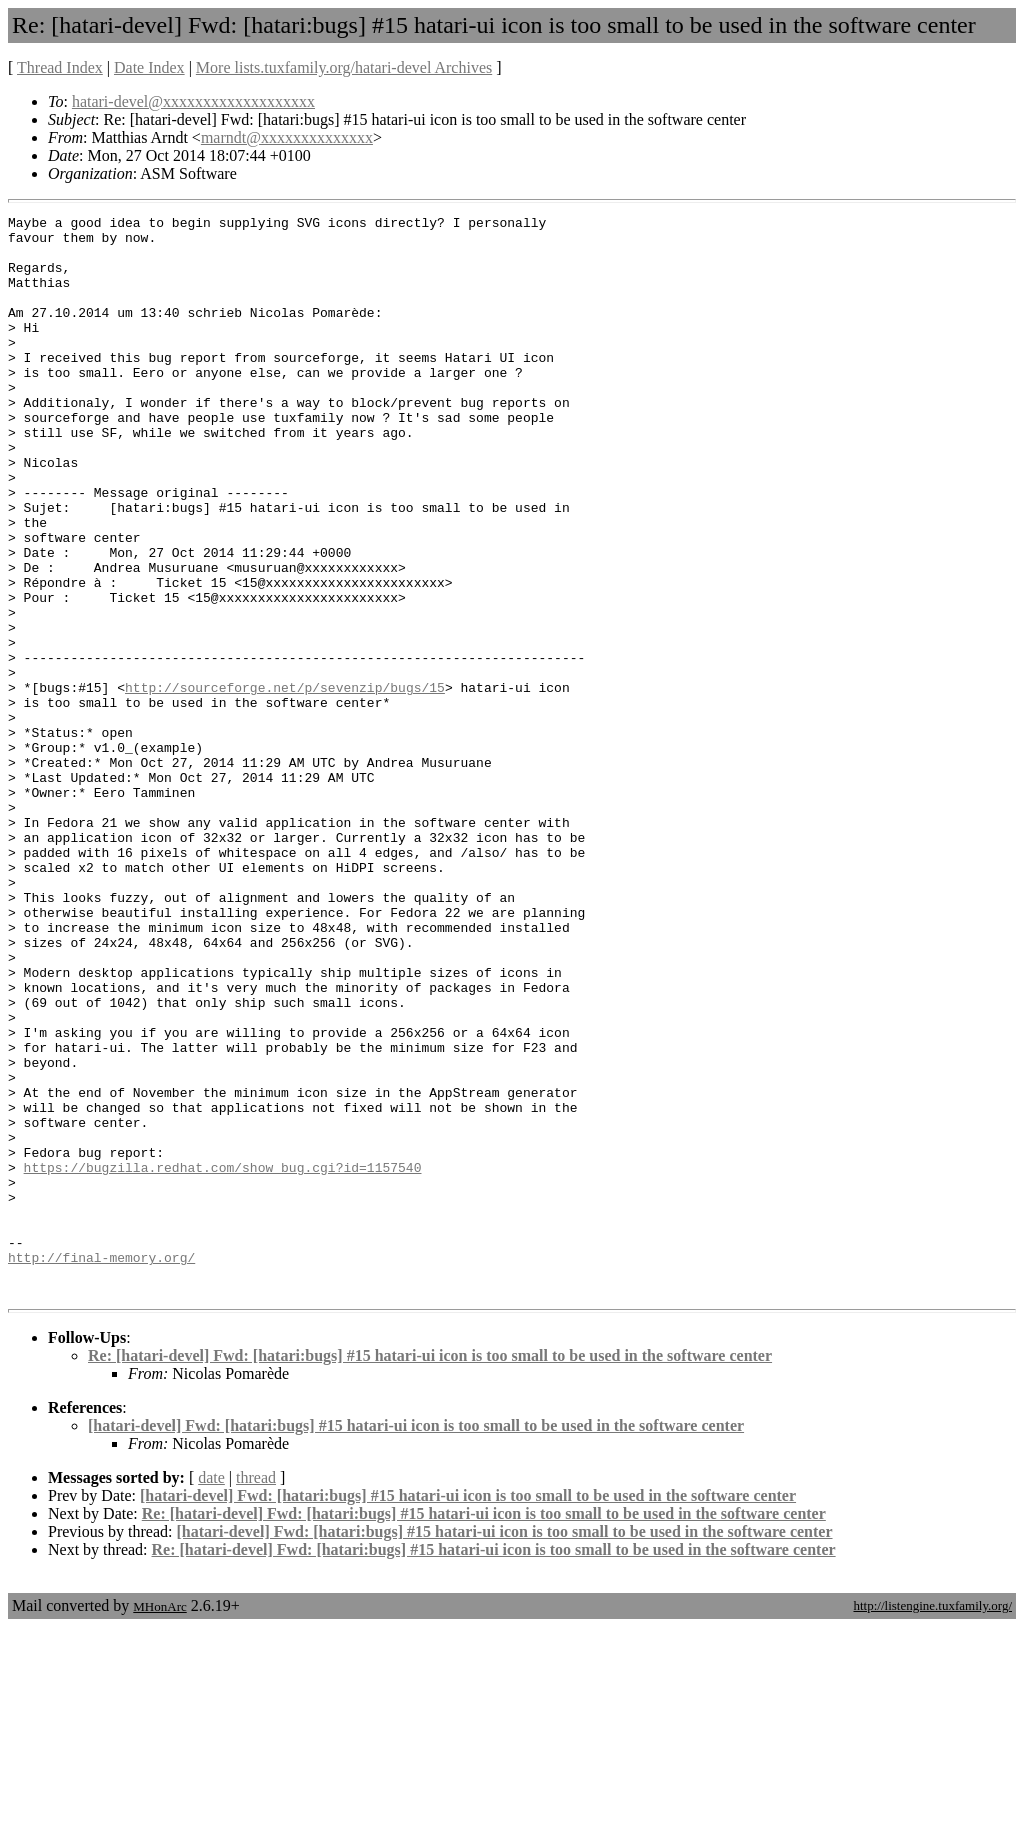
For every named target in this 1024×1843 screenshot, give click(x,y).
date (211, 1693)
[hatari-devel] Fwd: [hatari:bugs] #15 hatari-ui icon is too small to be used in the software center (416, 1641)
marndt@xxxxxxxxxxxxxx (287, 137)
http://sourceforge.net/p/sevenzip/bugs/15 (285, 783)
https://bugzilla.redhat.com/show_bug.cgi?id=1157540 (223, 1359)
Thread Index (60, 67)
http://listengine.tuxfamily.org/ (932, 1821)
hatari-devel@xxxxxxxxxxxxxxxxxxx (193, 101)
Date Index (149, 67)
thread (256, 1693)
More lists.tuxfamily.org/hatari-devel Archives (344, 67)
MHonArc (159, 1822)
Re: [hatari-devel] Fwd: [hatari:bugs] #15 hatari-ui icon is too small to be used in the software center (430, 1571)
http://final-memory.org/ (101, 1467)
